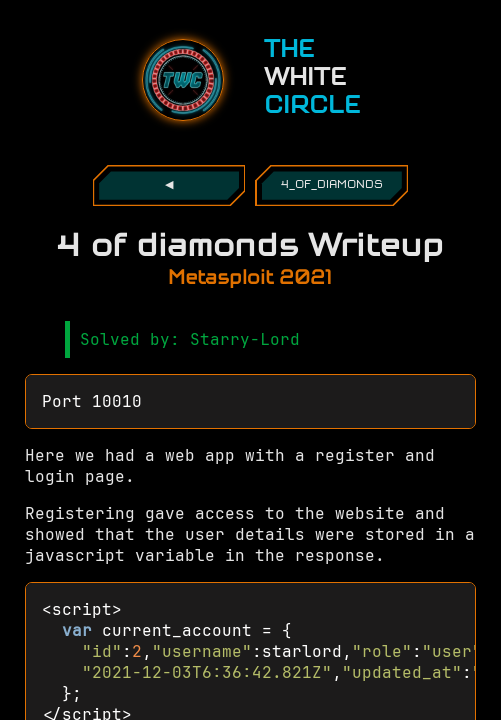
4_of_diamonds (332, 185)
